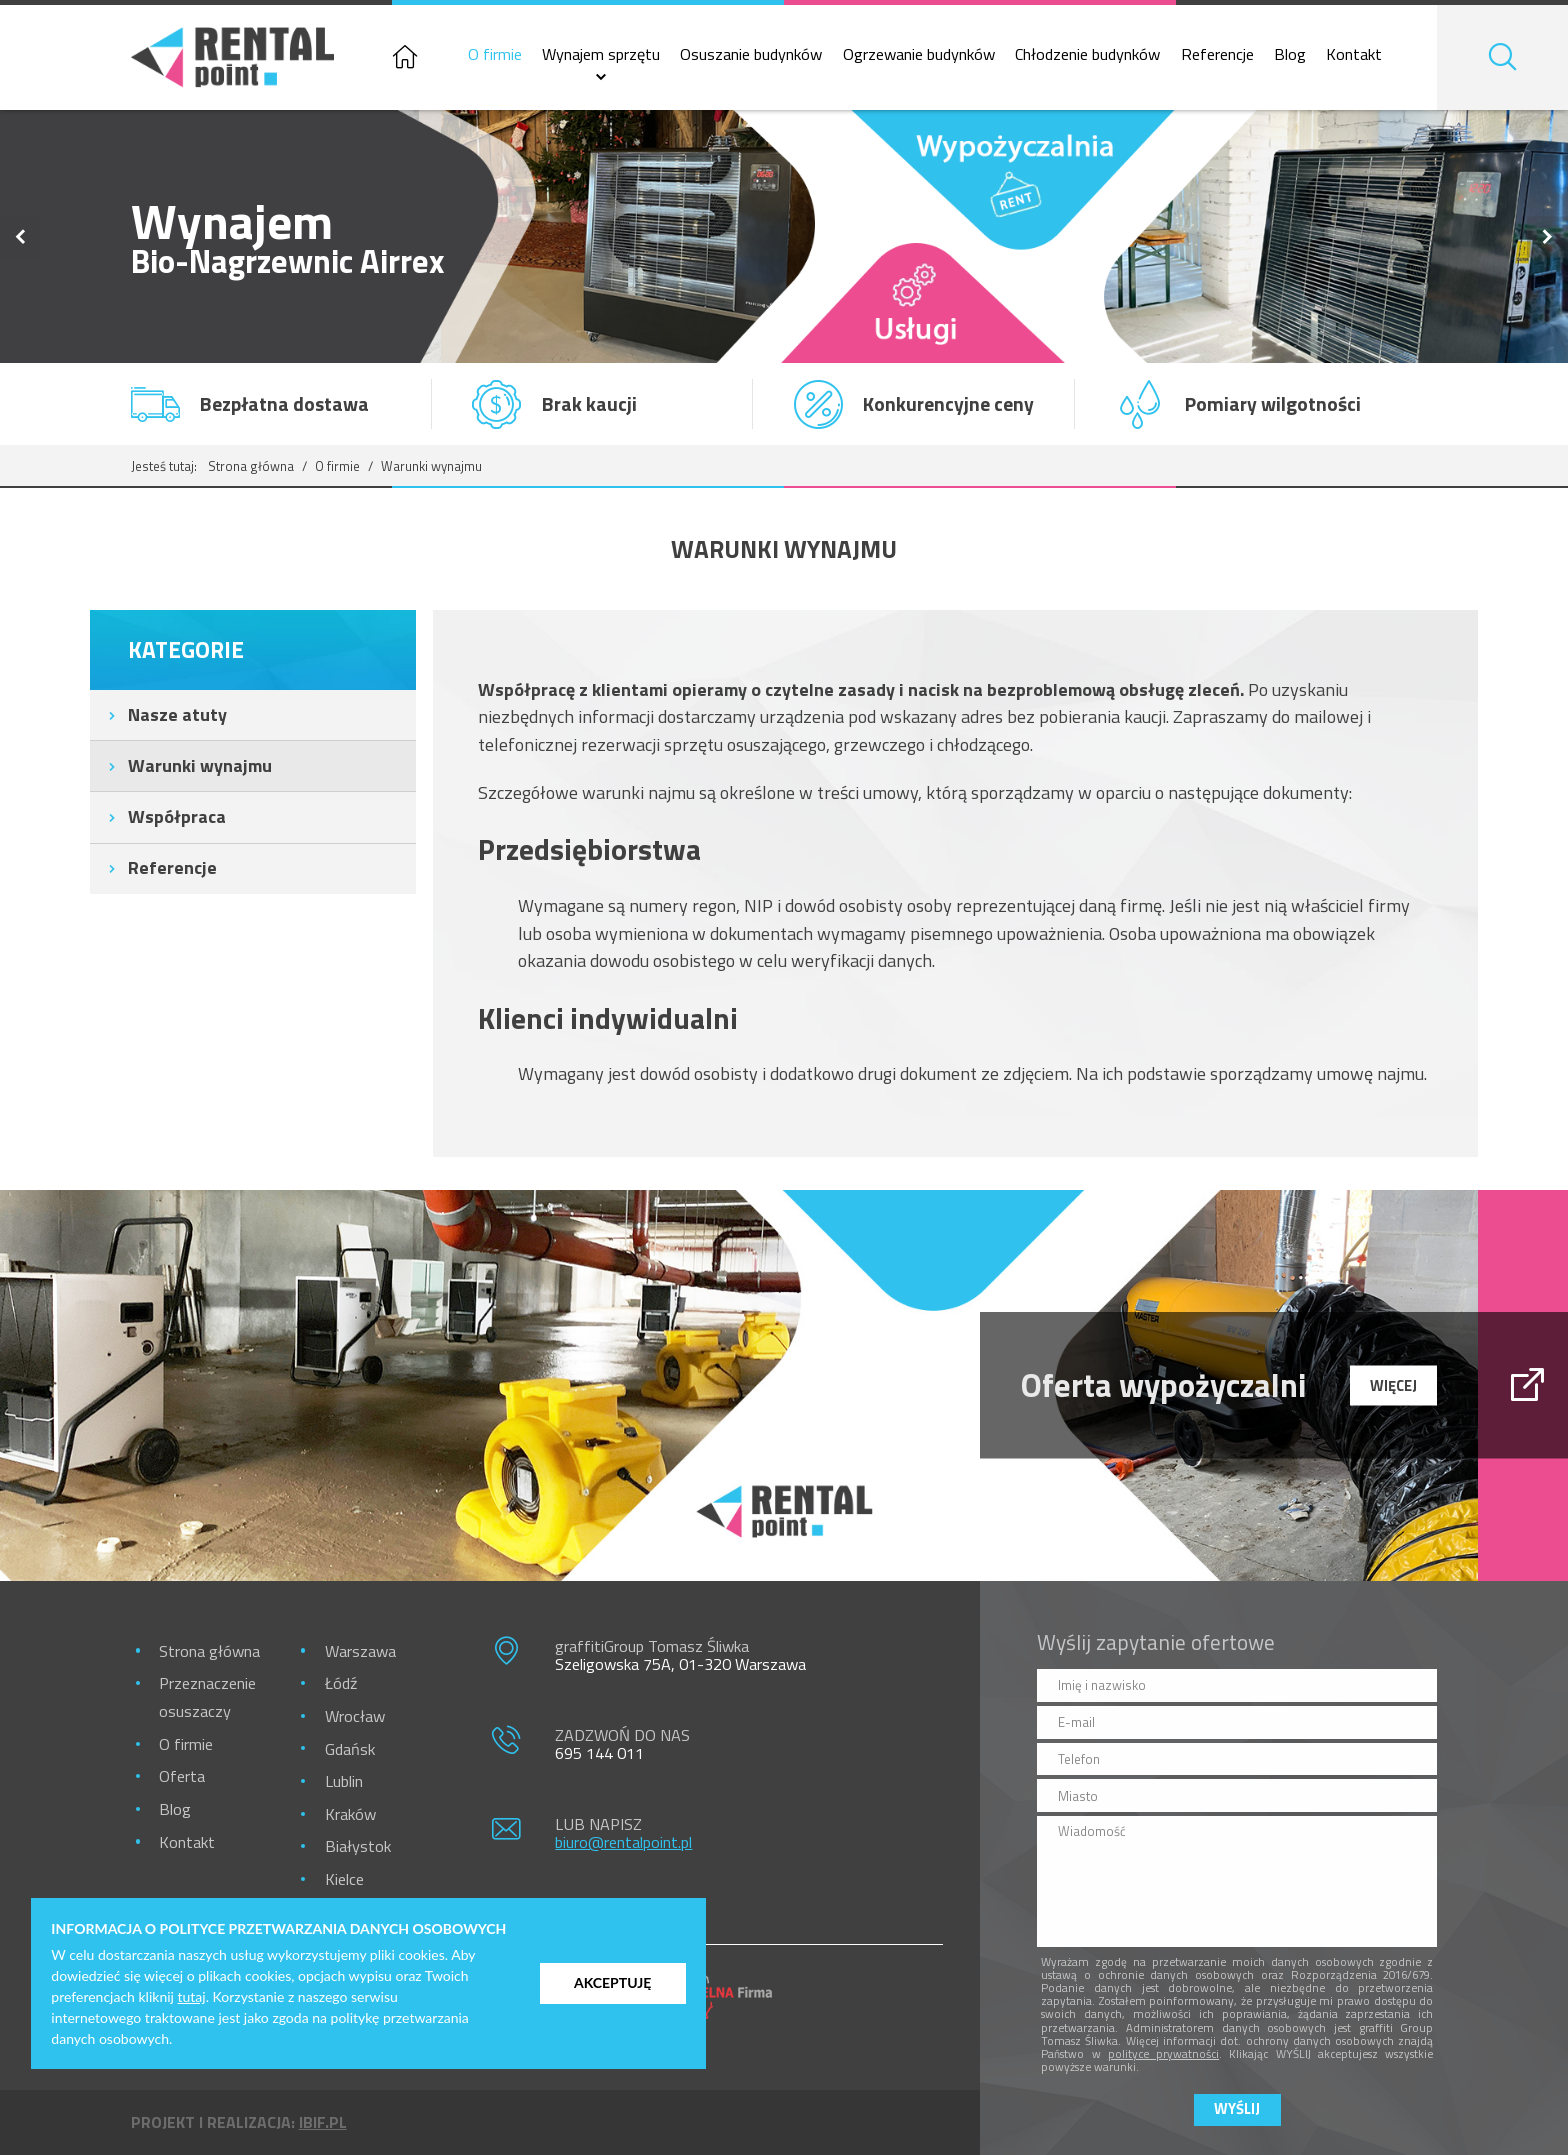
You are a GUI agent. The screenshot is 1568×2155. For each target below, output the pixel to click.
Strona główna (251, 466)
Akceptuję (612, 1982)
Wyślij (1237, 2108)
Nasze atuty (177, 714)
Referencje (1217, 54)
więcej (1393, 1384)
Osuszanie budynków (751, 54)
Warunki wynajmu (200, 765)
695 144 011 (599, 1752)
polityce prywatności (1163, 2053)
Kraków (350, 1813)
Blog (1290, 54)
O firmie (495, 54)
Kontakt (1354, 54)
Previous (20, 236)
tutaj (192, 1996)
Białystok (358, 1845)
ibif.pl (323, 2122)
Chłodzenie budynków (1087, 54)
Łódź (341, 1682)
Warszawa (360, 1650)
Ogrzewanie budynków (919, 54)
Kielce (344, 1878)
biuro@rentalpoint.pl (623, 1841)
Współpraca (177, 816)
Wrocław (355, 1715)
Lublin (344, 1780)
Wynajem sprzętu (601, 54)
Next (1547, 236)
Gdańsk (350, 1748)
